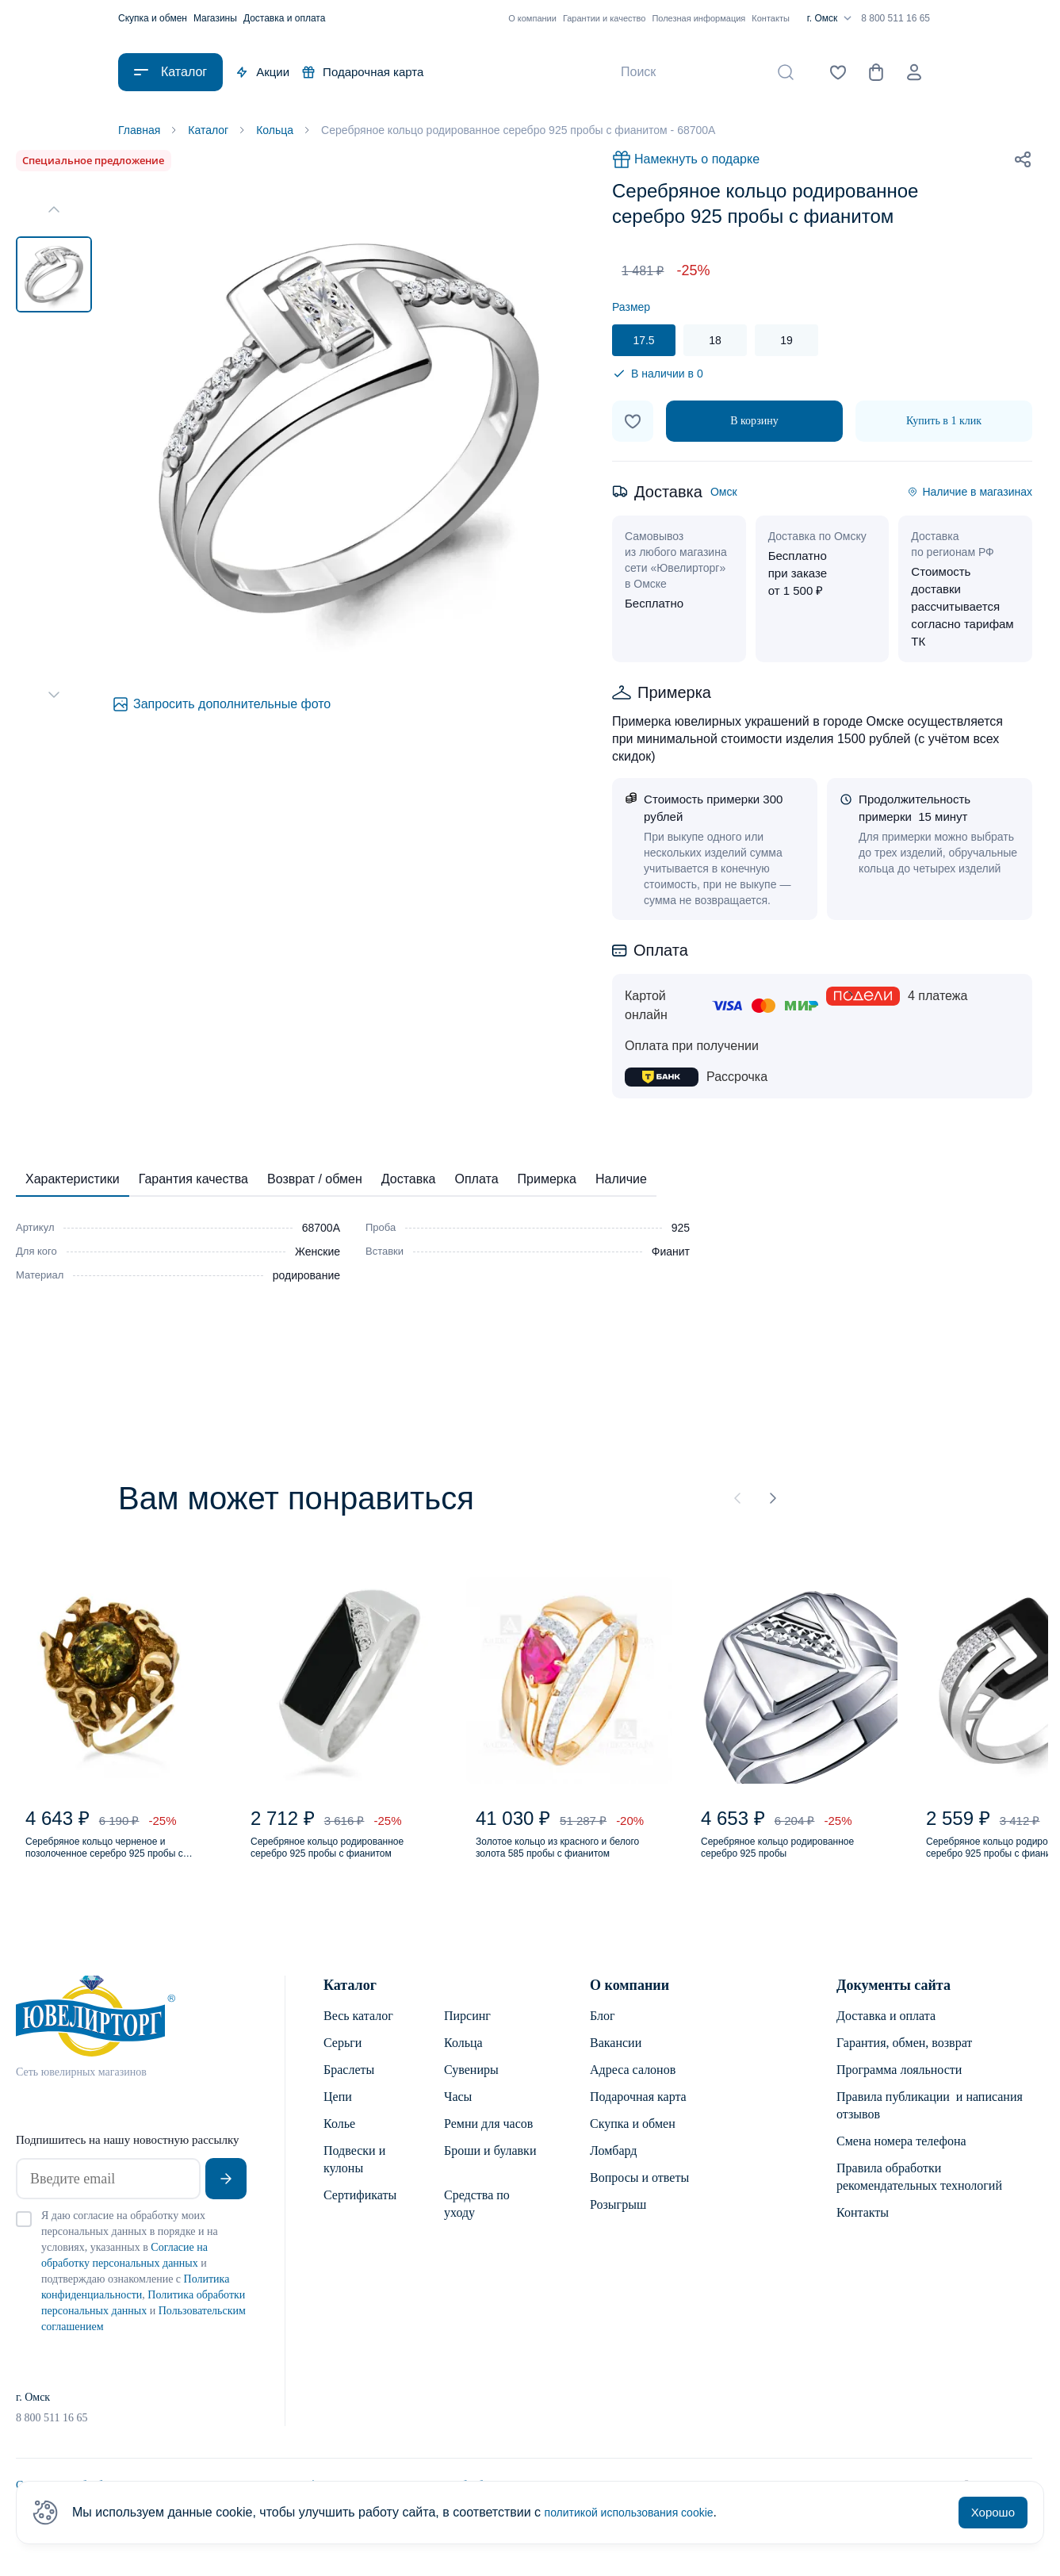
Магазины (215, 18)
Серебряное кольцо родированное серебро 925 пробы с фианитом (331, 1862)
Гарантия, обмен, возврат (904, 2061)
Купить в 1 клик (944, 424)
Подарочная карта (362, 72)
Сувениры (471, 2088)
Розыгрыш (618, 2223)
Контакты (771, 18)
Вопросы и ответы (639, 2196)
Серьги (342, 2061)
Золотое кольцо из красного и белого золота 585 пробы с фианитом (563, 1862)
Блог (602, 2034)
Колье (339, 2142)
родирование (306, 1278)
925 (681, 1231)
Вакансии (615, 2061)
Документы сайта (893, 2004)
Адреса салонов (632, 2088)
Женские (317, 1254)
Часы (458, 2115)
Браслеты (348, 2088)
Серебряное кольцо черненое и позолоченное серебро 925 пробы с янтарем (118, 1862)
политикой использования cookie (641, 2512)
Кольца (463, 2061)
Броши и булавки (490, 2169)
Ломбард (613, 2169)
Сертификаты (359, 2214)
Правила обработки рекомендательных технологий (919, 2195)
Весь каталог (358, 2034)
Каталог (350, 2004)
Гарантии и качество (604, 18)
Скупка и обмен (152, 18)
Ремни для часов (488, 2142)
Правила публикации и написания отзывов (929, 2124)
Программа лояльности (899, 2088)
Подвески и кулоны (354, 2178)
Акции (262, 72)
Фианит (671, 1254)
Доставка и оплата (284, 18)
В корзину (754, 424)
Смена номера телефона (901, 2160)
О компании (532, 18)
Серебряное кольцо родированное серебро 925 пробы (781, 1862)
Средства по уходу (477, 2222)
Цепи (337, 2115)
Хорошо (993, 2512)
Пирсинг (467, 2034)
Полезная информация (698, 18)
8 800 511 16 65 (895, 18)
